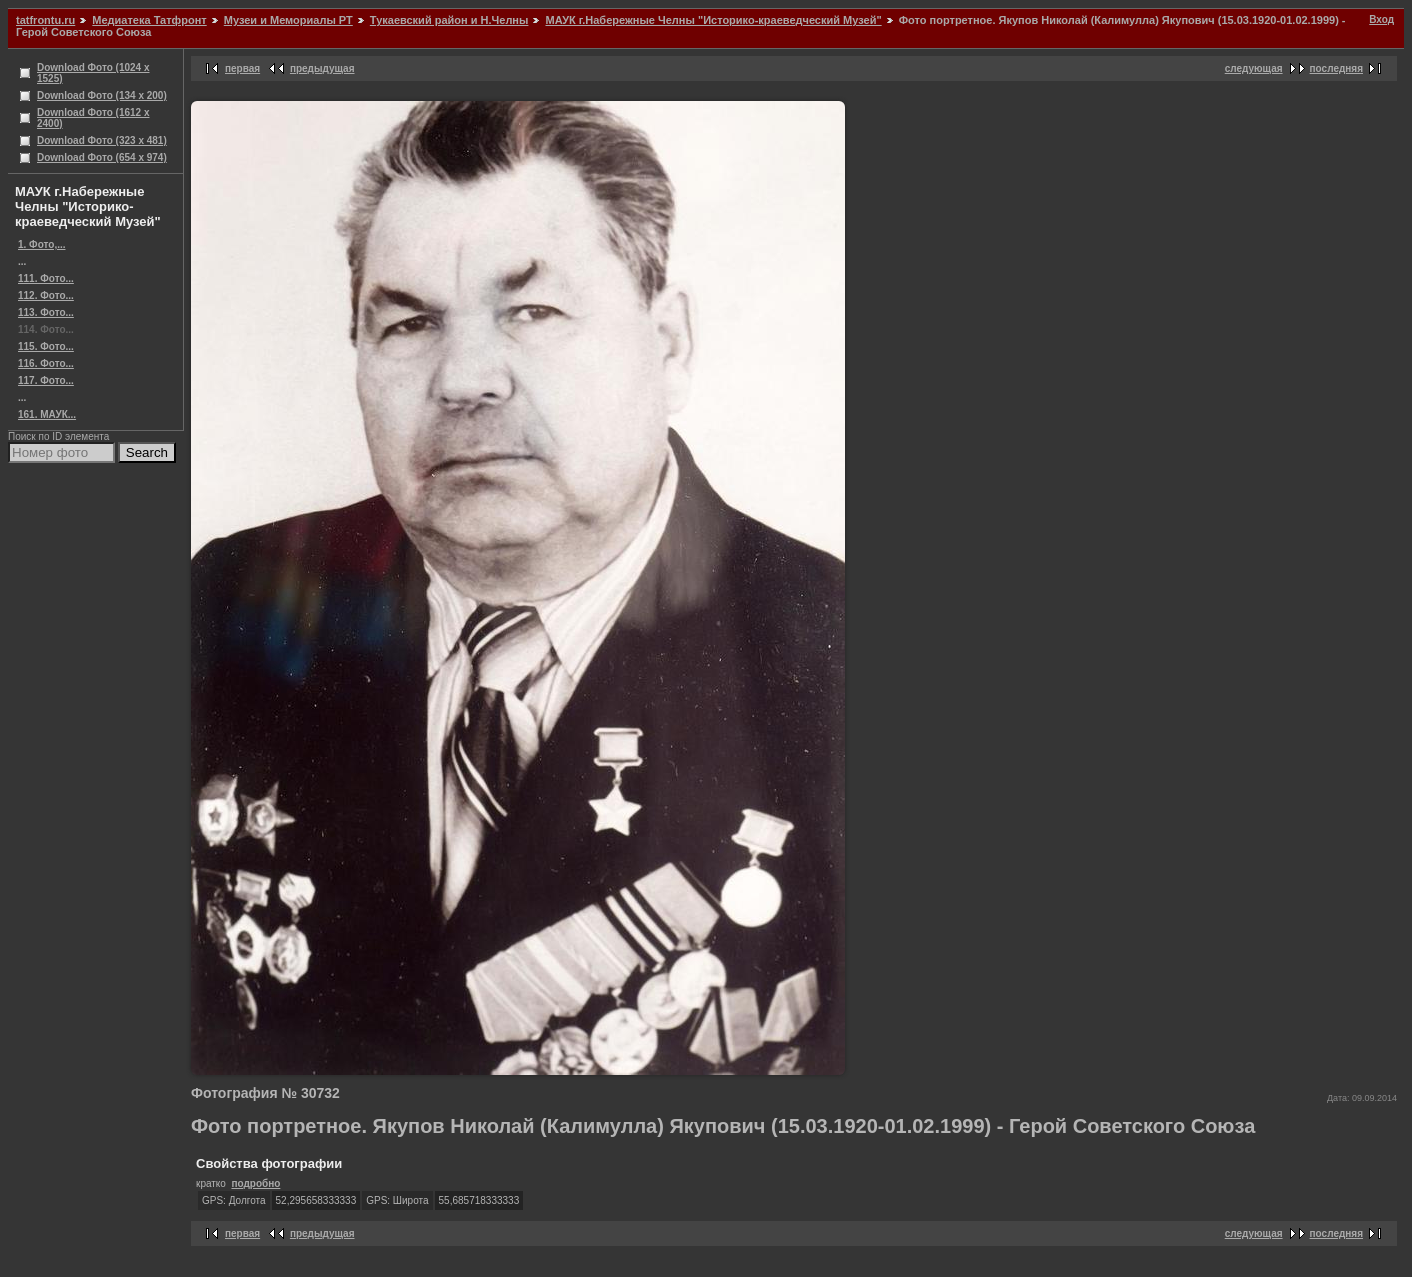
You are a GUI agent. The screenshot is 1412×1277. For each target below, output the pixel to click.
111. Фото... (46, 278)
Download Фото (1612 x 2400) (93, 118)
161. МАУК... (47, 414)
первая (242, 68)
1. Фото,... (42, 244)
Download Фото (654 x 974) (102, 157)
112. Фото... (46, 295)
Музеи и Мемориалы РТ (288, 20)
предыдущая (322, 68)
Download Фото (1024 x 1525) (93, 73)
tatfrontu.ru (45, 20)
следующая (1254, 68)
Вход (1381, 19)
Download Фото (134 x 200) (102, 95)
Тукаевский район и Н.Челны (449, 20)
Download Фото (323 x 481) (102, 140)
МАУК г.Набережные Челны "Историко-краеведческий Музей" (713, 20)
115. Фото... (46, 346)
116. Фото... (46, 363)
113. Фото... (46, 312)
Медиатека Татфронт (149, 20)
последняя (1336, 68)
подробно (255, 1183)
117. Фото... (46, 380)
